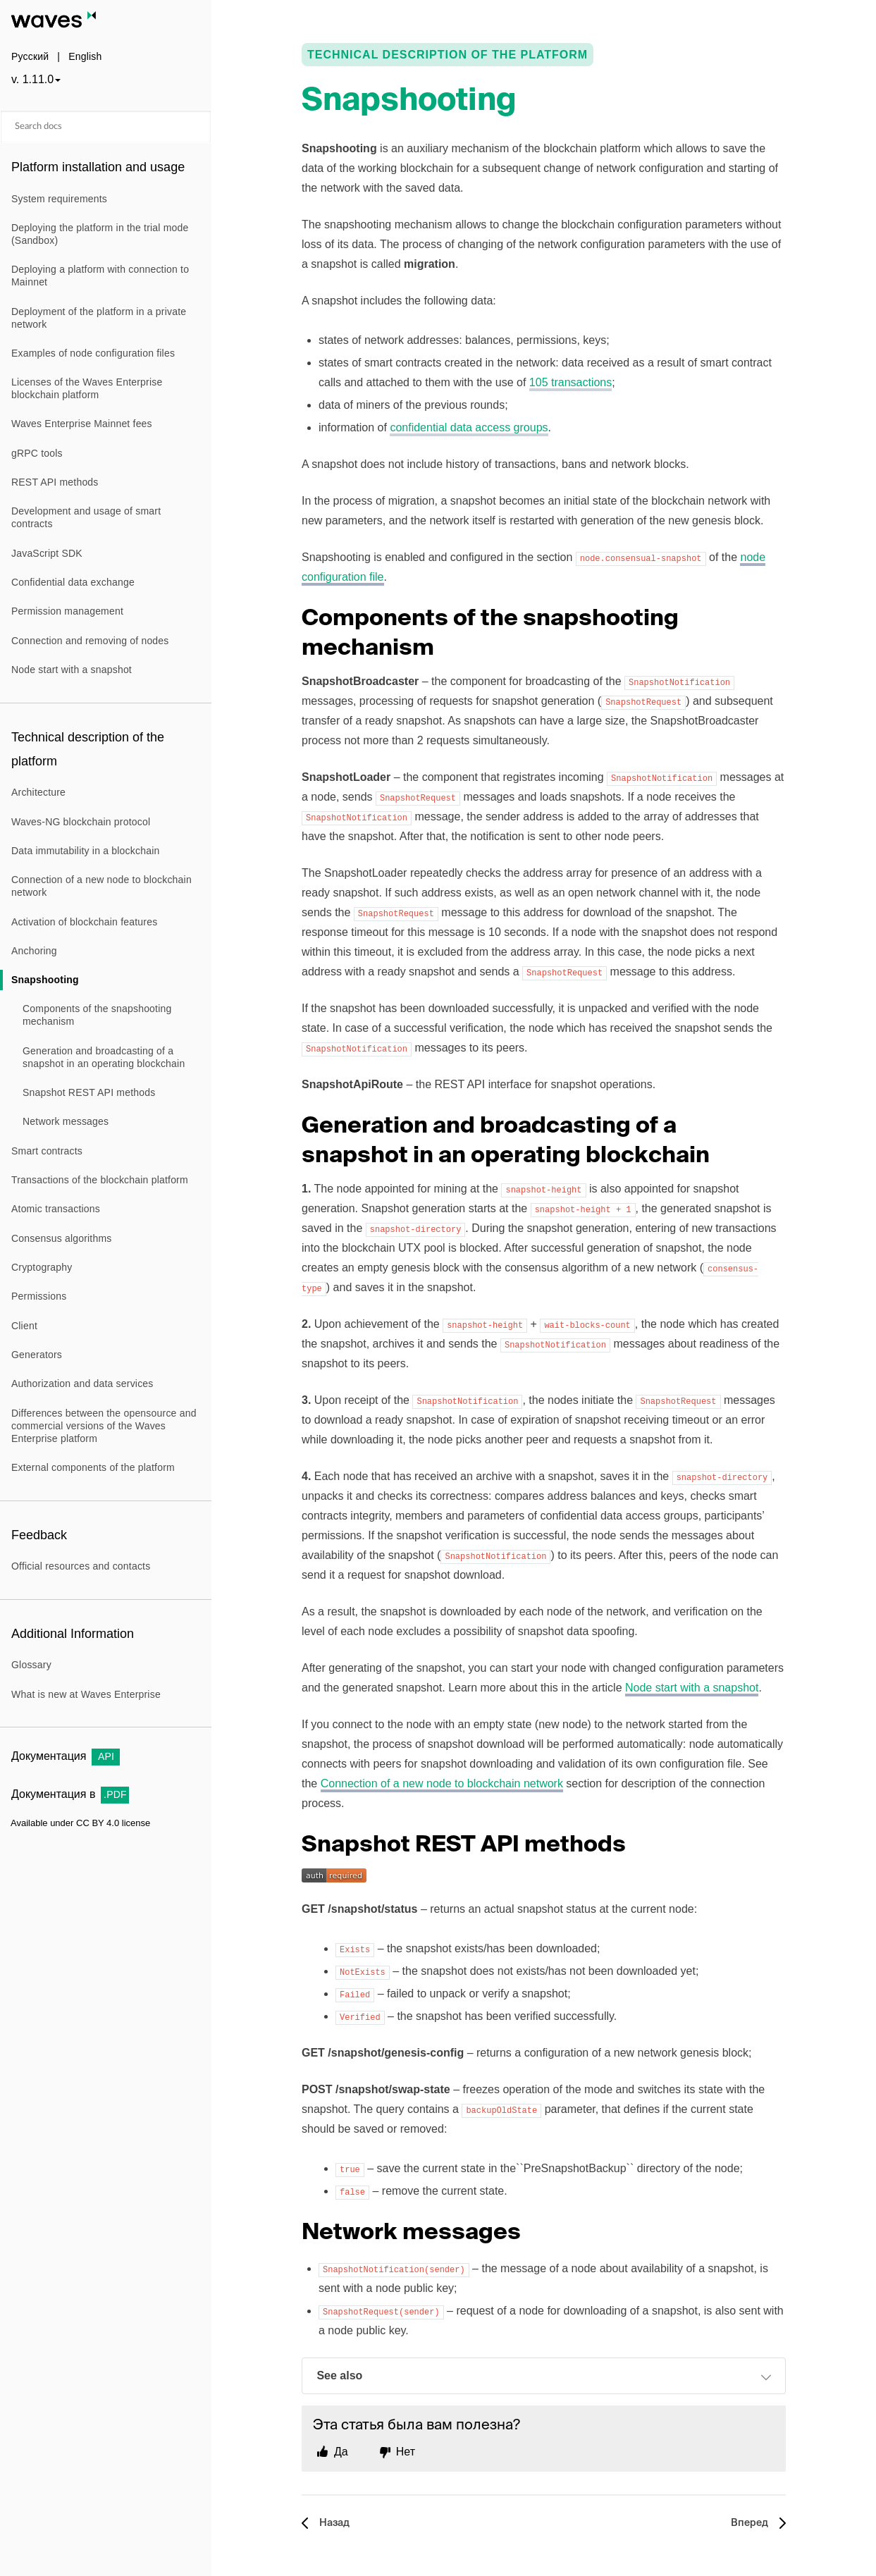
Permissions (38, 1296)
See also (544, 2377)
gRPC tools (37, 453)
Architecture (38, 792)
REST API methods (55, 482)
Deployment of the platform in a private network (98, 318)
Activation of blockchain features (84, 922)
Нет (405, 2452)
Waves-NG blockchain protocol (80, 821)
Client (24, 1325)
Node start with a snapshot (71, 669)
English (84, 56)
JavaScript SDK (46, 553)
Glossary (31, 1664)
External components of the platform (93, 1467)
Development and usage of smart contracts (86, 517)
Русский (30, 56)
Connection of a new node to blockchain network (101, 886)
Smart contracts (46, 1151)
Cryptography (41, 1267)
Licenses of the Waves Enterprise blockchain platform (86, 388)
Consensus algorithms (61, 1238)
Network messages (66, 1121)
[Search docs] (105, 126)
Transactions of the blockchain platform (99, 1179)
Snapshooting (45, 979)
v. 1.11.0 (32, 79)
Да (341, 2452)
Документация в (70, 1794)
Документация (65, 1756)
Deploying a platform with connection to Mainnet (100, 276)
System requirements (59, 198)
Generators (36, 1354)
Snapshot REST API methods (89, 1092)
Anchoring (34, 950)
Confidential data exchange (73, 582)
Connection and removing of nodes (90, 640)
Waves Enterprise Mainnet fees (81, 423)
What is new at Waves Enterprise (86, 1694)
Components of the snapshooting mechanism (97, 1015)
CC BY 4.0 (97, 1823)
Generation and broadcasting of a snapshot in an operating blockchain (104, 1057)
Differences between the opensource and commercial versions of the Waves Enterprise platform (104, 1425)
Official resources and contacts (80, 1566)
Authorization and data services (82, 1383)
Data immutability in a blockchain (85, 850)
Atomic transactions (55, 1208)
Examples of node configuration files (93, 353)
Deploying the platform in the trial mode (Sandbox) (100, 234)
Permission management (67, 611)
